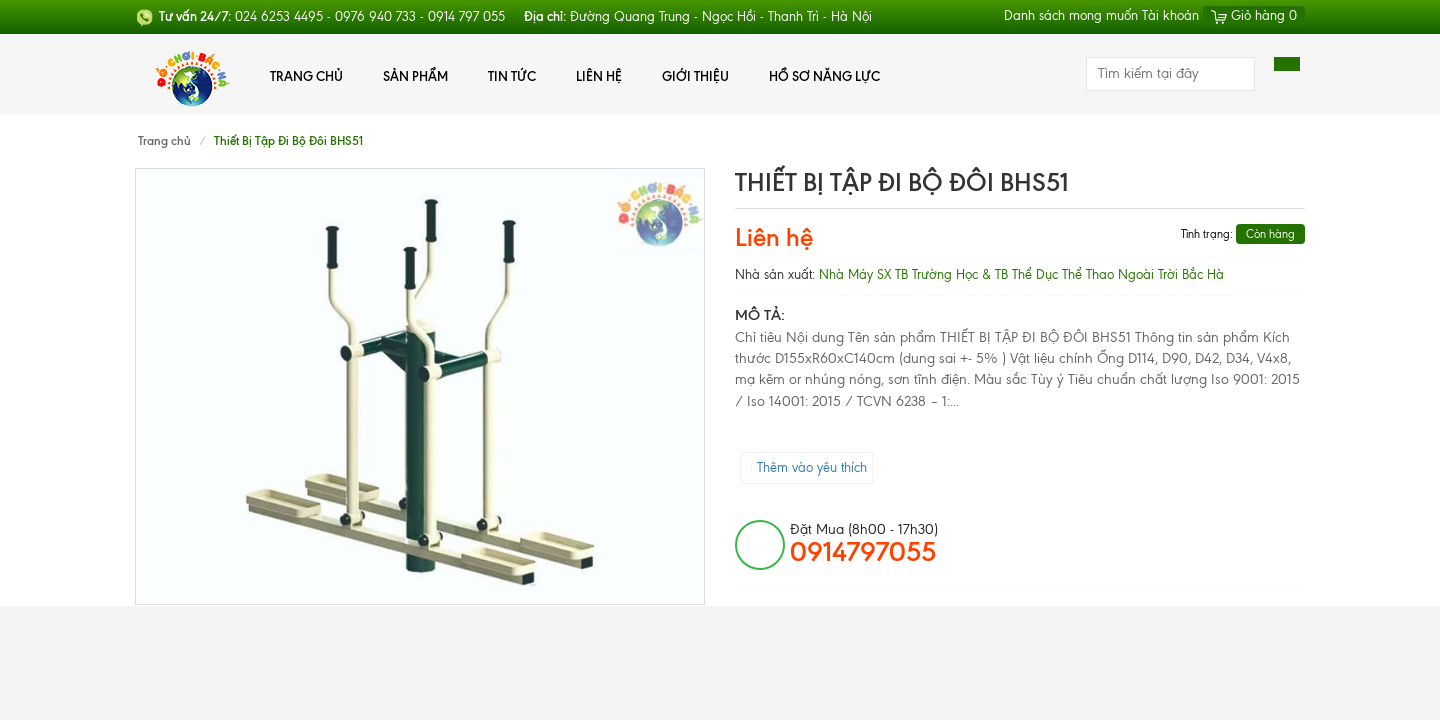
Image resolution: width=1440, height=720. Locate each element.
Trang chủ (306, 76)
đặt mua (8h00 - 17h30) (864, 544)
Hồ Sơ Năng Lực (824, 76)
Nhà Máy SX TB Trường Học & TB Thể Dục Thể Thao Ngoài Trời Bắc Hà (1021, 274)
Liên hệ (599, 76)
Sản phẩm (415, 76)
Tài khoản (1170, 15)
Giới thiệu (695, 76)
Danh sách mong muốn (1071, 15)
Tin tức (512, 76)
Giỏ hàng (1254, 15)
